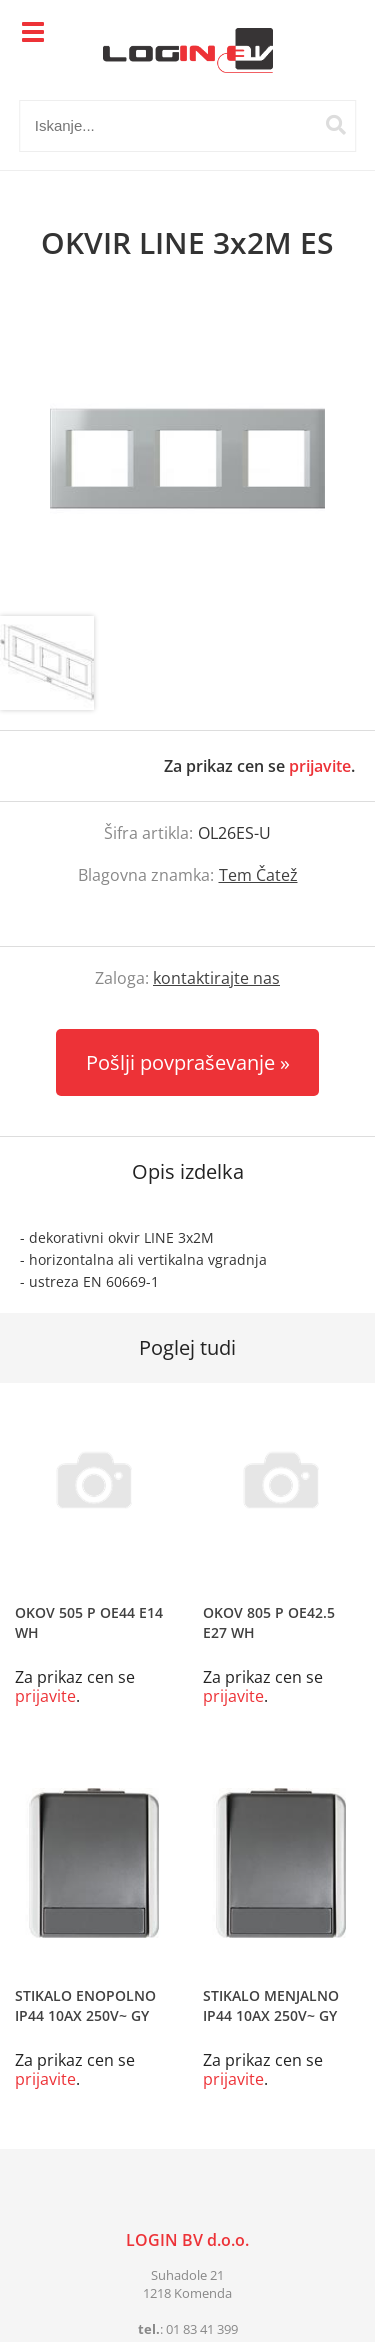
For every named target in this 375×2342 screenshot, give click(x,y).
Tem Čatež (258, 875)
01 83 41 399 (202, 2329)
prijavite (320, 766)
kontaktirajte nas (216, 978)
